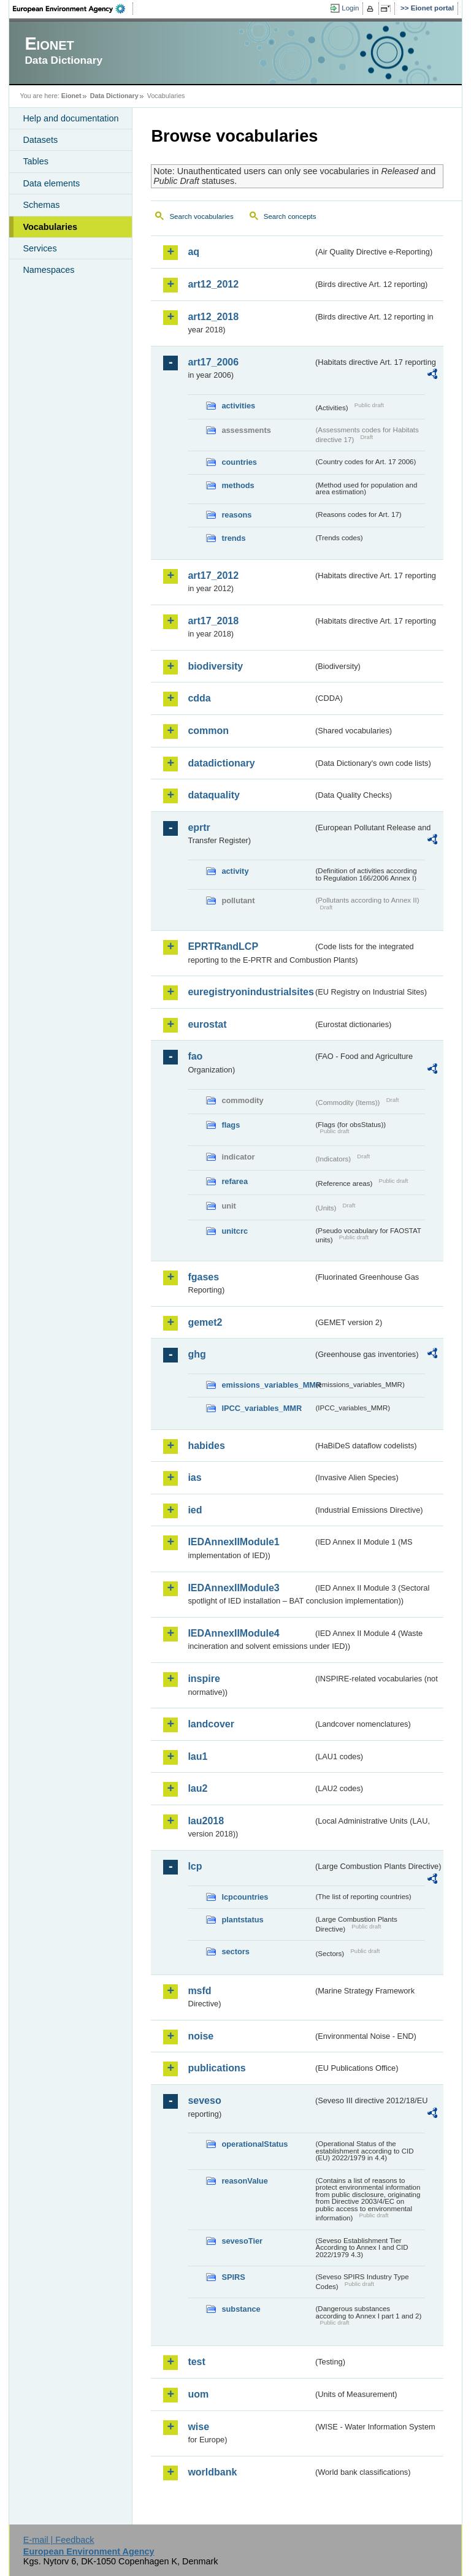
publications (216, 2068)
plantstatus (242, 1919)
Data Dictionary (114, 95)
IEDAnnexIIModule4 (233, 1633)
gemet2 (205, 1322)
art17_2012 (213, 575)
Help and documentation (70, 118)
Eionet (71, 95)
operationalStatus (254, 2144)
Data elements (51, 183)
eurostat (207, 1024)
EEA (73, 8)
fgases (203, 1277)
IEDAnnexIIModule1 (233, 1542)
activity (234, 871)
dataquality (213, 795)
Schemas (41, 205)
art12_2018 (213, 316)
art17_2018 (213, 621)
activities (238, 405)
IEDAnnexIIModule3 (233, 1588)
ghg (196, 1354)
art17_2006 (213, 362)
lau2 (197, 1788)
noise (200, 2036)
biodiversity (215, 666)
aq (193, 252)
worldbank (212, 2472)
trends (233, 538)
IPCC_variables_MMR (261, 1408)
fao (195, 1056)
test (196, 2361)
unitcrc (234, 1231)
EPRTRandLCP (223, 946)
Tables (35, 161)
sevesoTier (241, 2240)
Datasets (40, 140)
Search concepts (290, 216)
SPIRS (233, 2277)
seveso (204, 2100)
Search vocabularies (201, 216)
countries (239, 462)
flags (230, 1124)
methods (237, 485)
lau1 (197, 1756)
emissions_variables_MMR (267, 1384)
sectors (235, 1951)
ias (194, 1477)
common (208, 730)
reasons (236, 514)
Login (350, 8)
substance (240, 2309)
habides (206, 1445)
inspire (204, 1678)
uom (198, 2394)
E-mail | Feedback (58, 2540)
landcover (211, 1724)
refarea (234, 1181)
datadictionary (221, 763)
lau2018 (206, 1821)
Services (39, 248)
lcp (195, 1866)
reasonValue (244, 2180)
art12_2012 (213, 284)
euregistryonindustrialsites (250, 992)
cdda (199, 698)
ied (195, 1510)
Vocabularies (50, 227)
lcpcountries (244, 1896)
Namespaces (48, 270)
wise (198, 2426)
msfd (199, 1991)
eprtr (199, 827)
